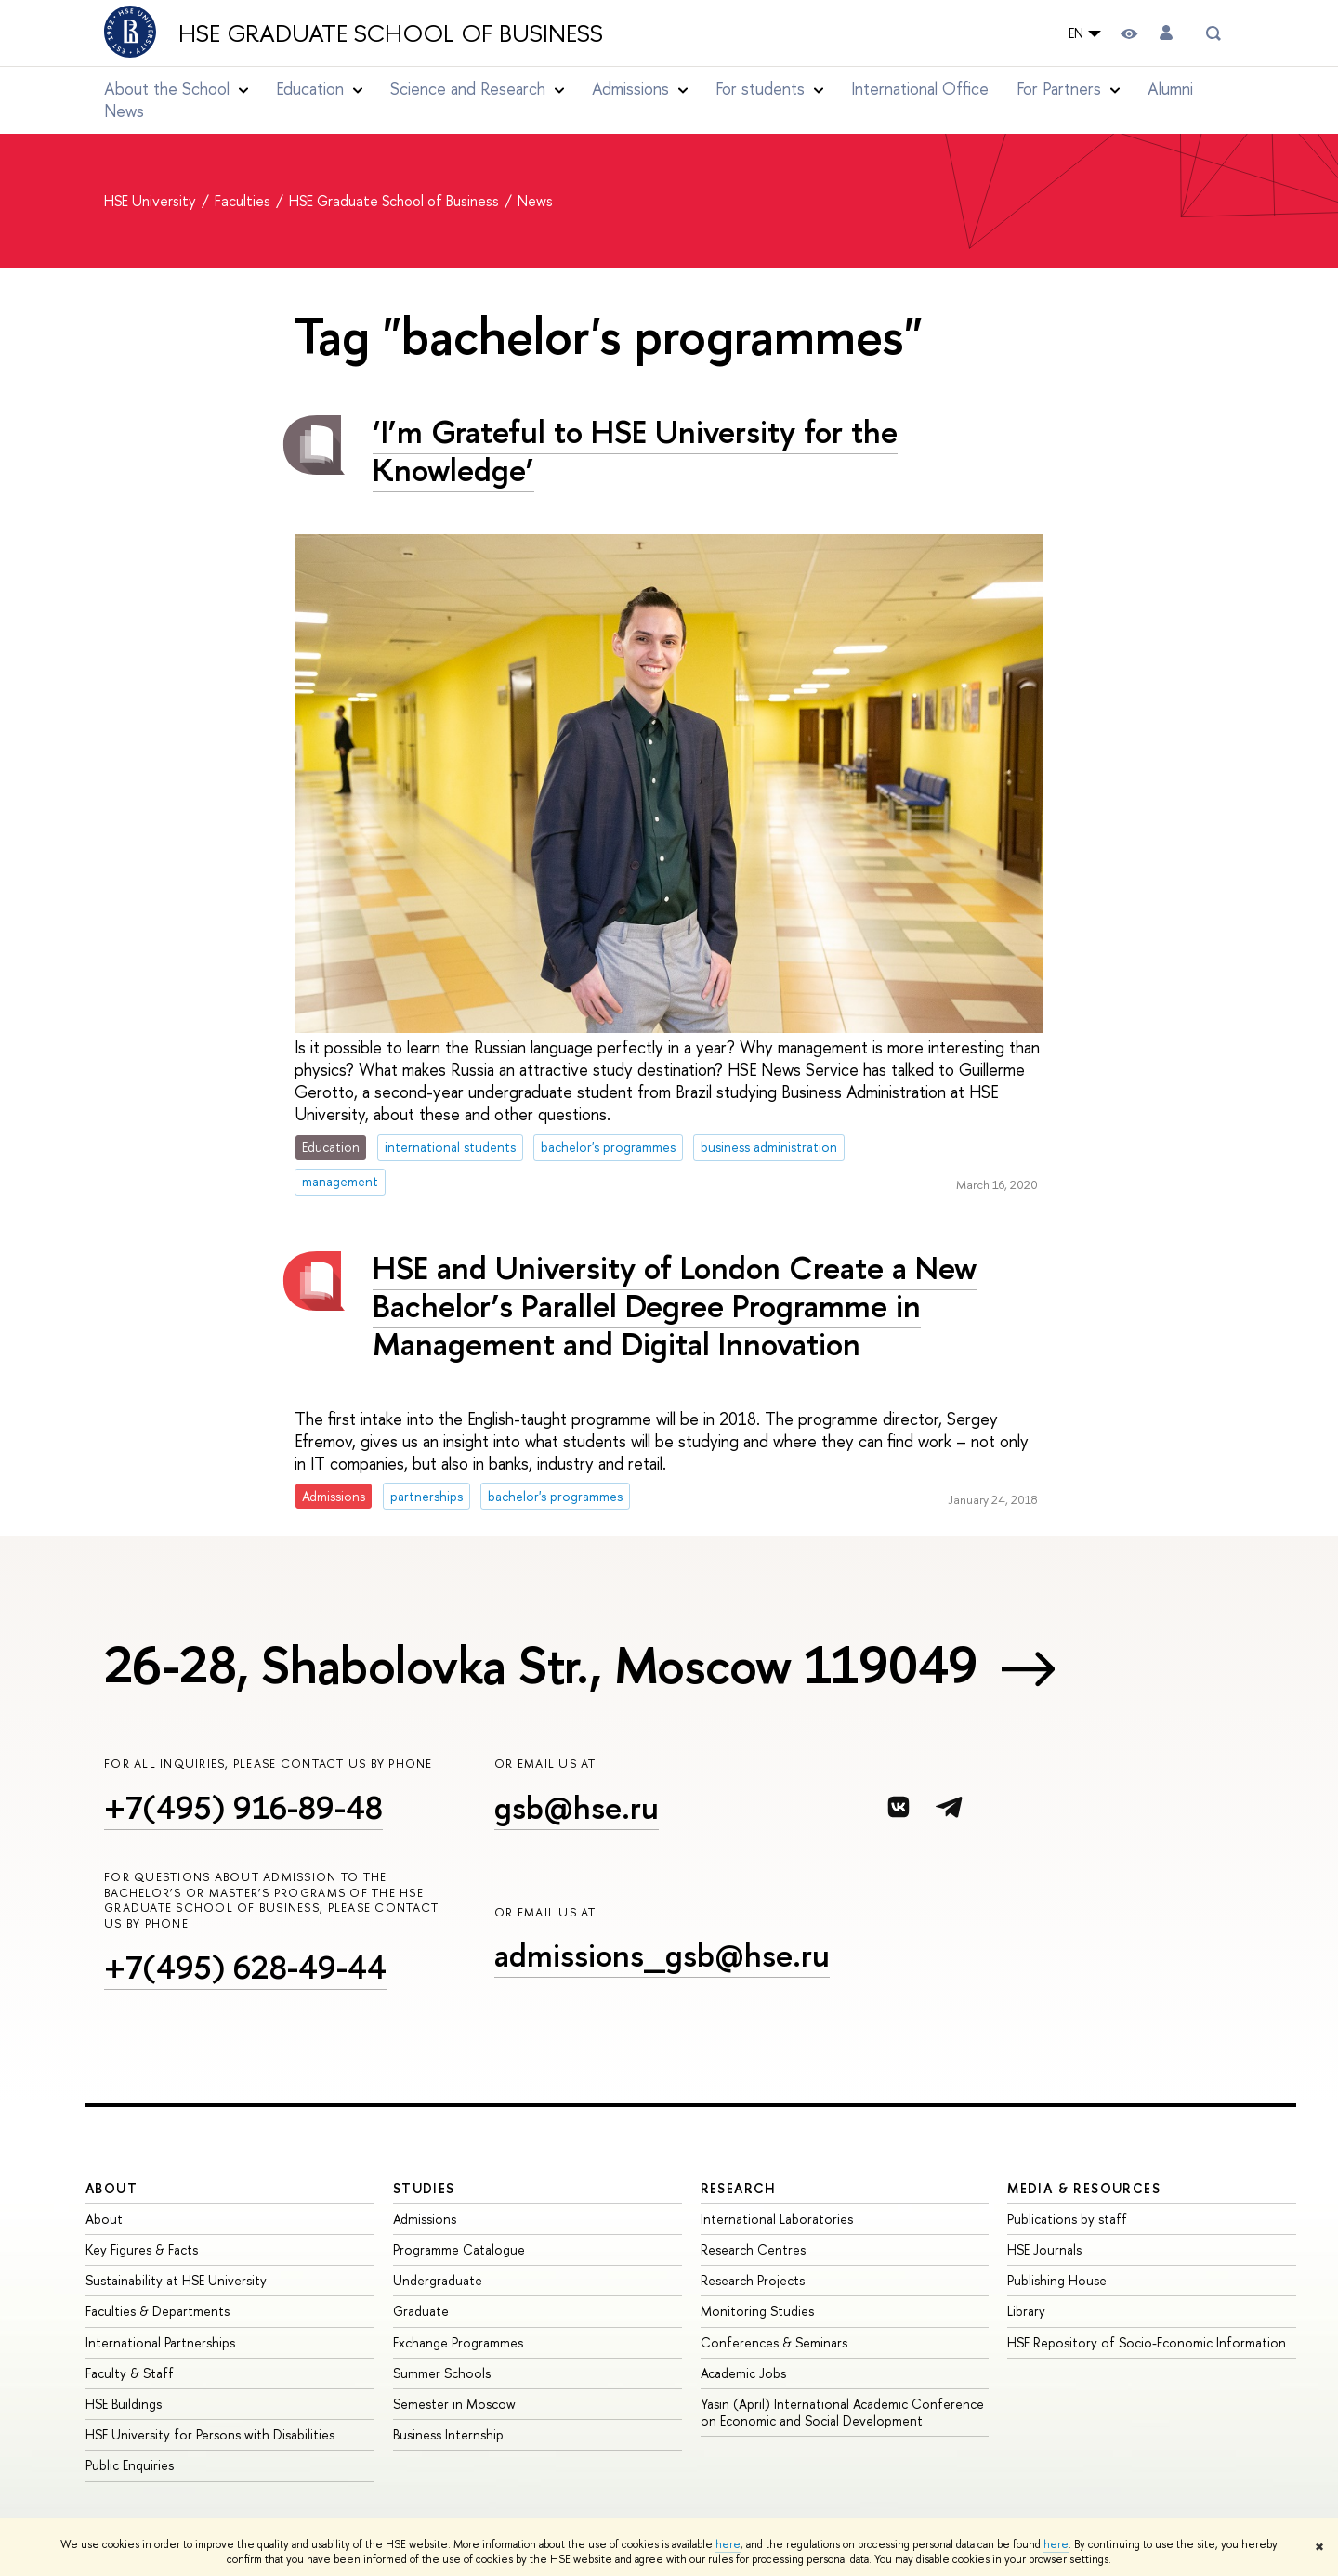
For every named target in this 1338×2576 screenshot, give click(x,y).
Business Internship (448, 2434)
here (728, 2544)
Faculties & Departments (157, 2311)
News (124, 111)
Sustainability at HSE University (176, 2280)
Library (1026, 2311)
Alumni (1170, 88)
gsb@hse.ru (576, 1807)
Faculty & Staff (129, 2373)
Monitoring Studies (757, 2311)
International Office (920, 88)
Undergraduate (437, 2280)
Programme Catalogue (459, 2249)
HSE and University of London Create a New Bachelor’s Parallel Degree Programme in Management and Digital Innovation (675, 1306)
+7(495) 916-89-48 (243, 1807)
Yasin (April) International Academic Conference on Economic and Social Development (842, 2412)
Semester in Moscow (454, 2404)
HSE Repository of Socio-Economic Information (1146, 2342)
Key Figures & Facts (141, 2249)
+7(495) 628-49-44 (245, 1967)
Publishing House (1057, 2280)
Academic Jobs (743, 2373)
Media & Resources (1084, 2188)
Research (739, 2188)
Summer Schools (442, 2373)
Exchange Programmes (458, 2342)
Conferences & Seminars (774, 2342)
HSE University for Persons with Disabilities (209, 2434)
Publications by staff (1067, 2219)
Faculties (244, 200)
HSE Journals (1044, 2249)
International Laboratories (777, 2219)
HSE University (152, 200)
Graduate (421, 2311)
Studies (424, 2188)
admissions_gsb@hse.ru (662, 1955)
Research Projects (753, 2280)
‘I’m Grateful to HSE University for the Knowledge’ (635, 450)
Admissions (424, 2219)
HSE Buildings (123, 2404)
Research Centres (753, 2249)
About (111, 2188)
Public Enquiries (129, 2465)
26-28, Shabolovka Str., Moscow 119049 (541, 1664)
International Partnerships (160, 2342)
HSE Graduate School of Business (390, 33)
